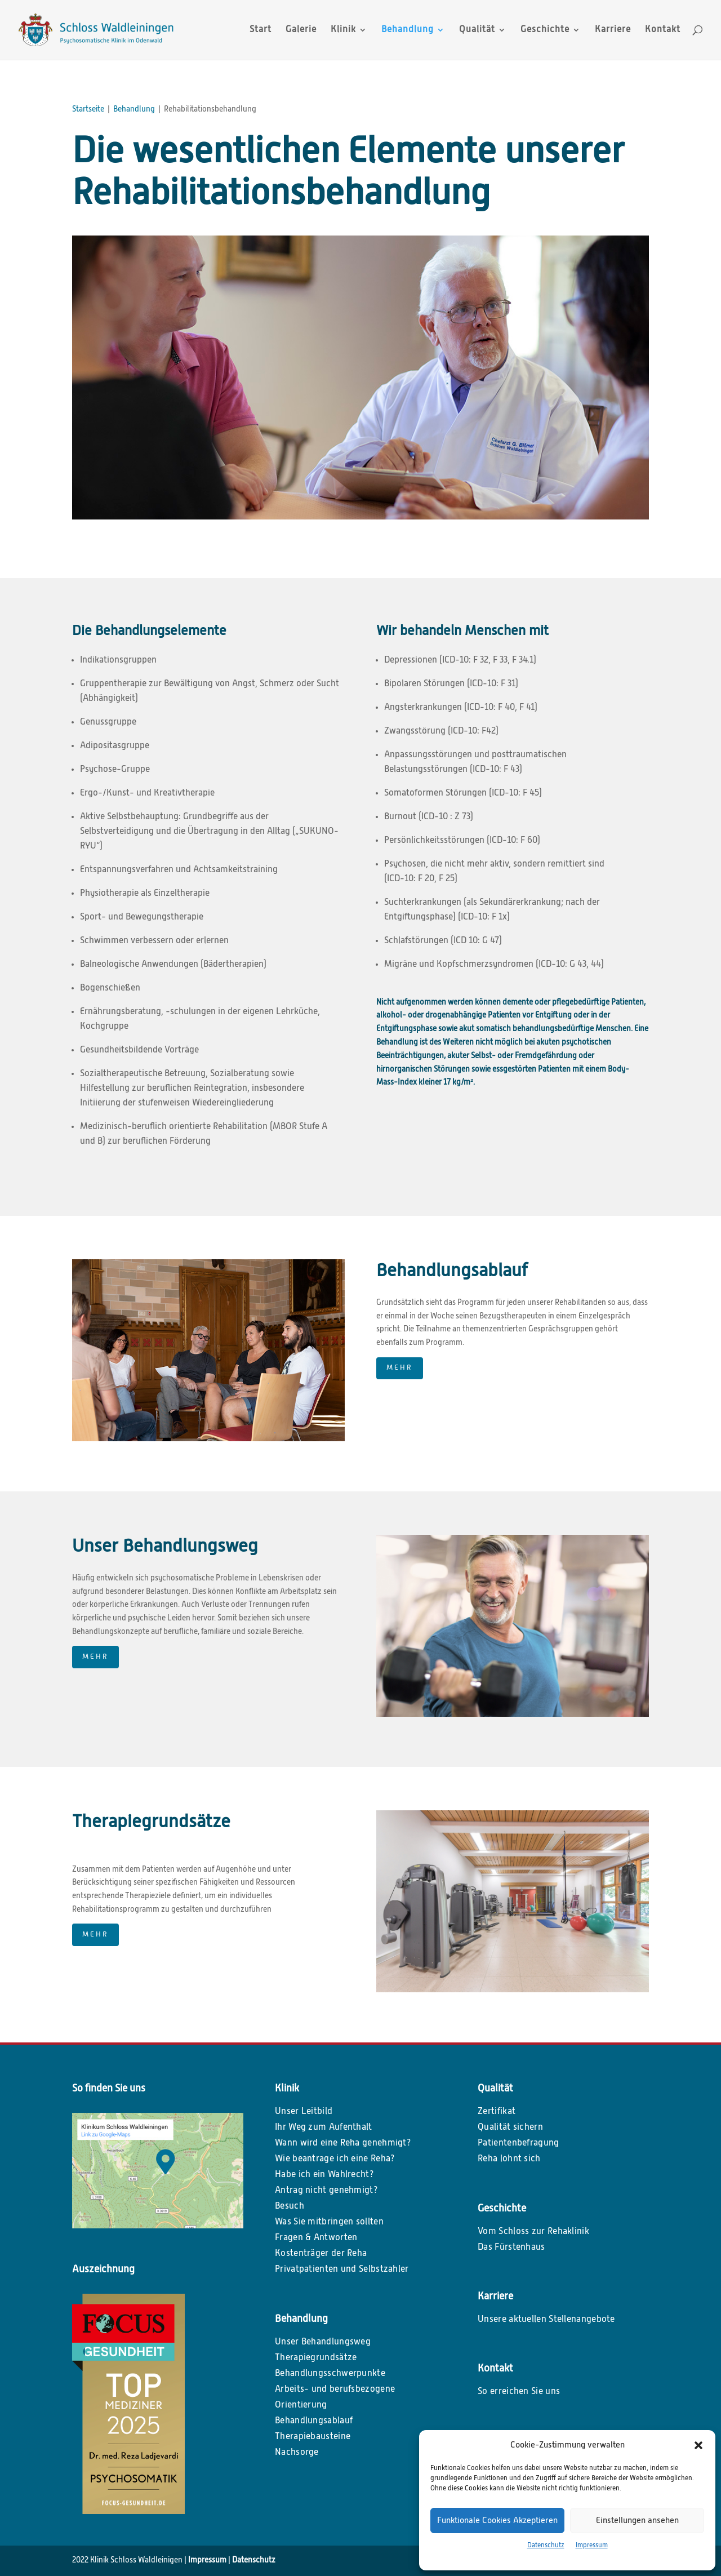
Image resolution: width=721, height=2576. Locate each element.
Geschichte (544, 29)
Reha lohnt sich (509, 2159)
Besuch (289, 2206)
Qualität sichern (510, 2127)
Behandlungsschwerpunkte (330, 2373)
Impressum (592, 2545)
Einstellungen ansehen (637, 2520)
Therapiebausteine (312, 2436)
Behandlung (407, 29)
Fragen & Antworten (316, 2237)
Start (261, 29)
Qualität (477, 29)
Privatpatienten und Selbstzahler (342, 2269)
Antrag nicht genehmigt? (326, 2190)
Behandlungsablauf (314, 2421)
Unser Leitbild (303, 2111)
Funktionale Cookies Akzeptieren (497, 2520)
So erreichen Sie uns (519, 2391)
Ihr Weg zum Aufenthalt (323, 2127)
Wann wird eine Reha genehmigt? (343, 2143)
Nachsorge (297, 2452)
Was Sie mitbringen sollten (329, 2222)
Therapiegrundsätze (316, 2357)
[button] (698, 2445)
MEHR (399, 1367)
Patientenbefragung (518, 2143)
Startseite (88, 109)
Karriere (613, 29)
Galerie (301, 29)
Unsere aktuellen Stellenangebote (546, 2319)
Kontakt (662, 29)
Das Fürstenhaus (511, 2247)
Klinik (343, 29)
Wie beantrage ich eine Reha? (334, 2159)
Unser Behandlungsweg (323, 2342)
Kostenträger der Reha (321, 2253)
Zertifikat (496, 2111)
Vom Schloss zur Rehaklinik (533, 2231)
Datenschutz (545, 2545)
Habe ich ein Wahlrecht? (324, 2174)
